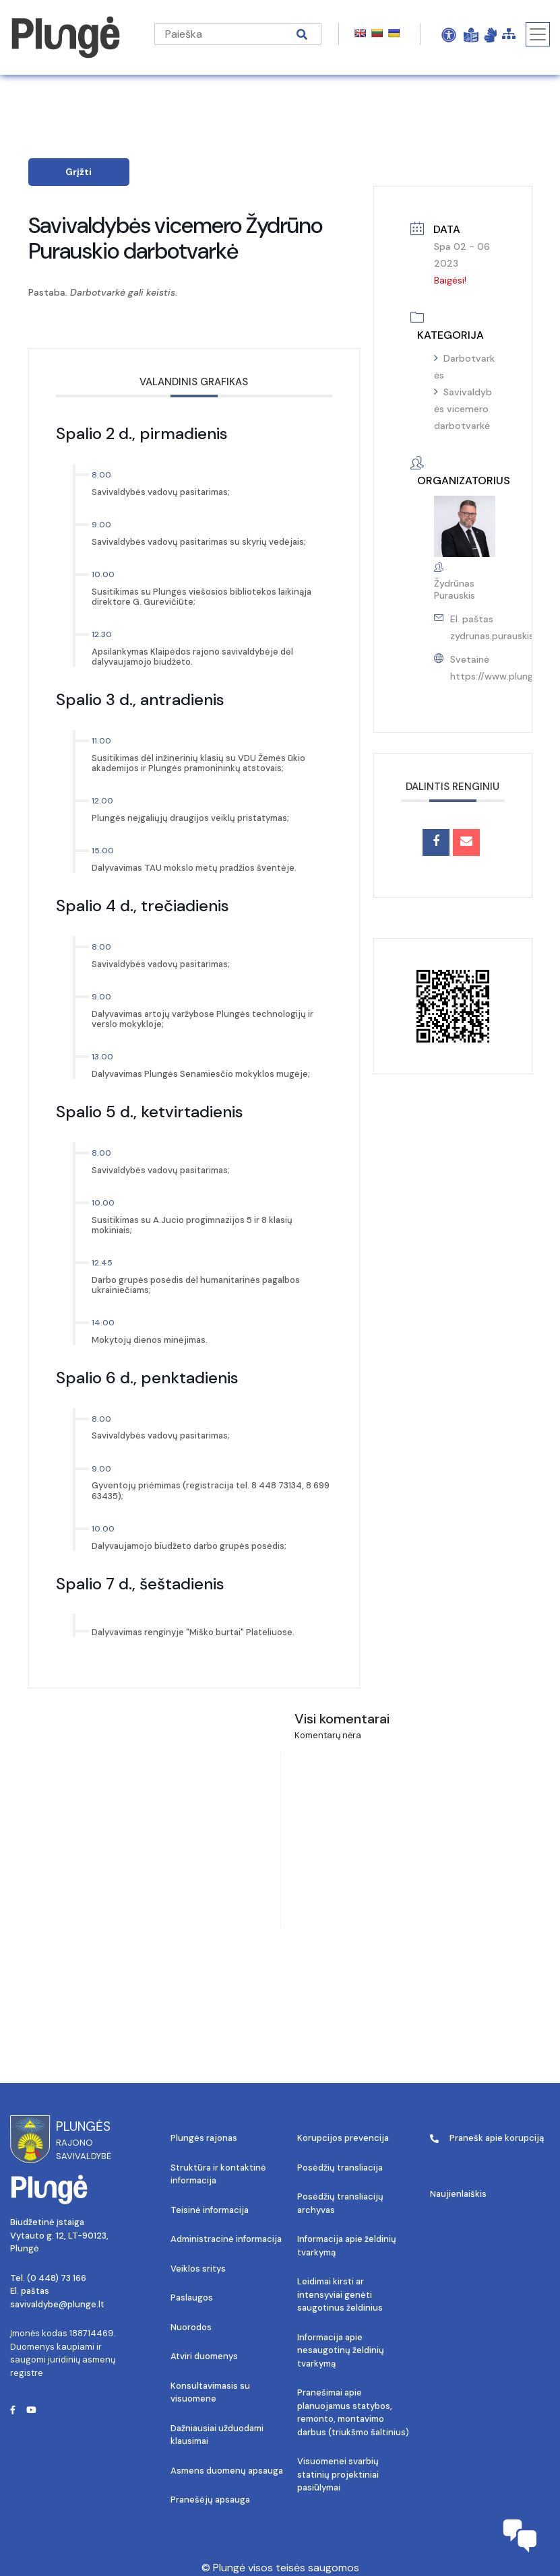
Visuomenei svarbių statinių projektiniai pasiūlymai (338, 2474)
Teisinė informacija (209, 2210)
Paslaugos (191, 2297)
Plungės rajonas (203, 2138)
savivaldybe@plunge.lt (57, 2304)
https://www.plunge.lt (498, 676)
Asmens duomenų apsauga (226, 2470)
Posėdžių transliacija (340, 2167)
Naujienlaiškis (458, 2194)
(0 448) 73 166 (56, 2278)
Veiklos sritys (198, 2268)
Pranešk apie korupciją (487, 2138)
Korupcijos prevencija (343, 2138)
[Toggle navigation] (538, 34)
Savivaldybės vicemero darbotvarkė (463, 409)
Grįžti (78, 172)
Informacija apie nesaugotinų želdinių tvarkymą (340, 2350)
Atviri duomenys (204, 2356)
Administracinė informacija (226, 2239)
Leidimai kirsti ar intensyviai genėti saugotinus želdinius (340, 2294)
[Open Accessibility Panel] (448, 34)
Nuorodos (191, 2327)
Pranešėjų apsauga (210, 2499)
